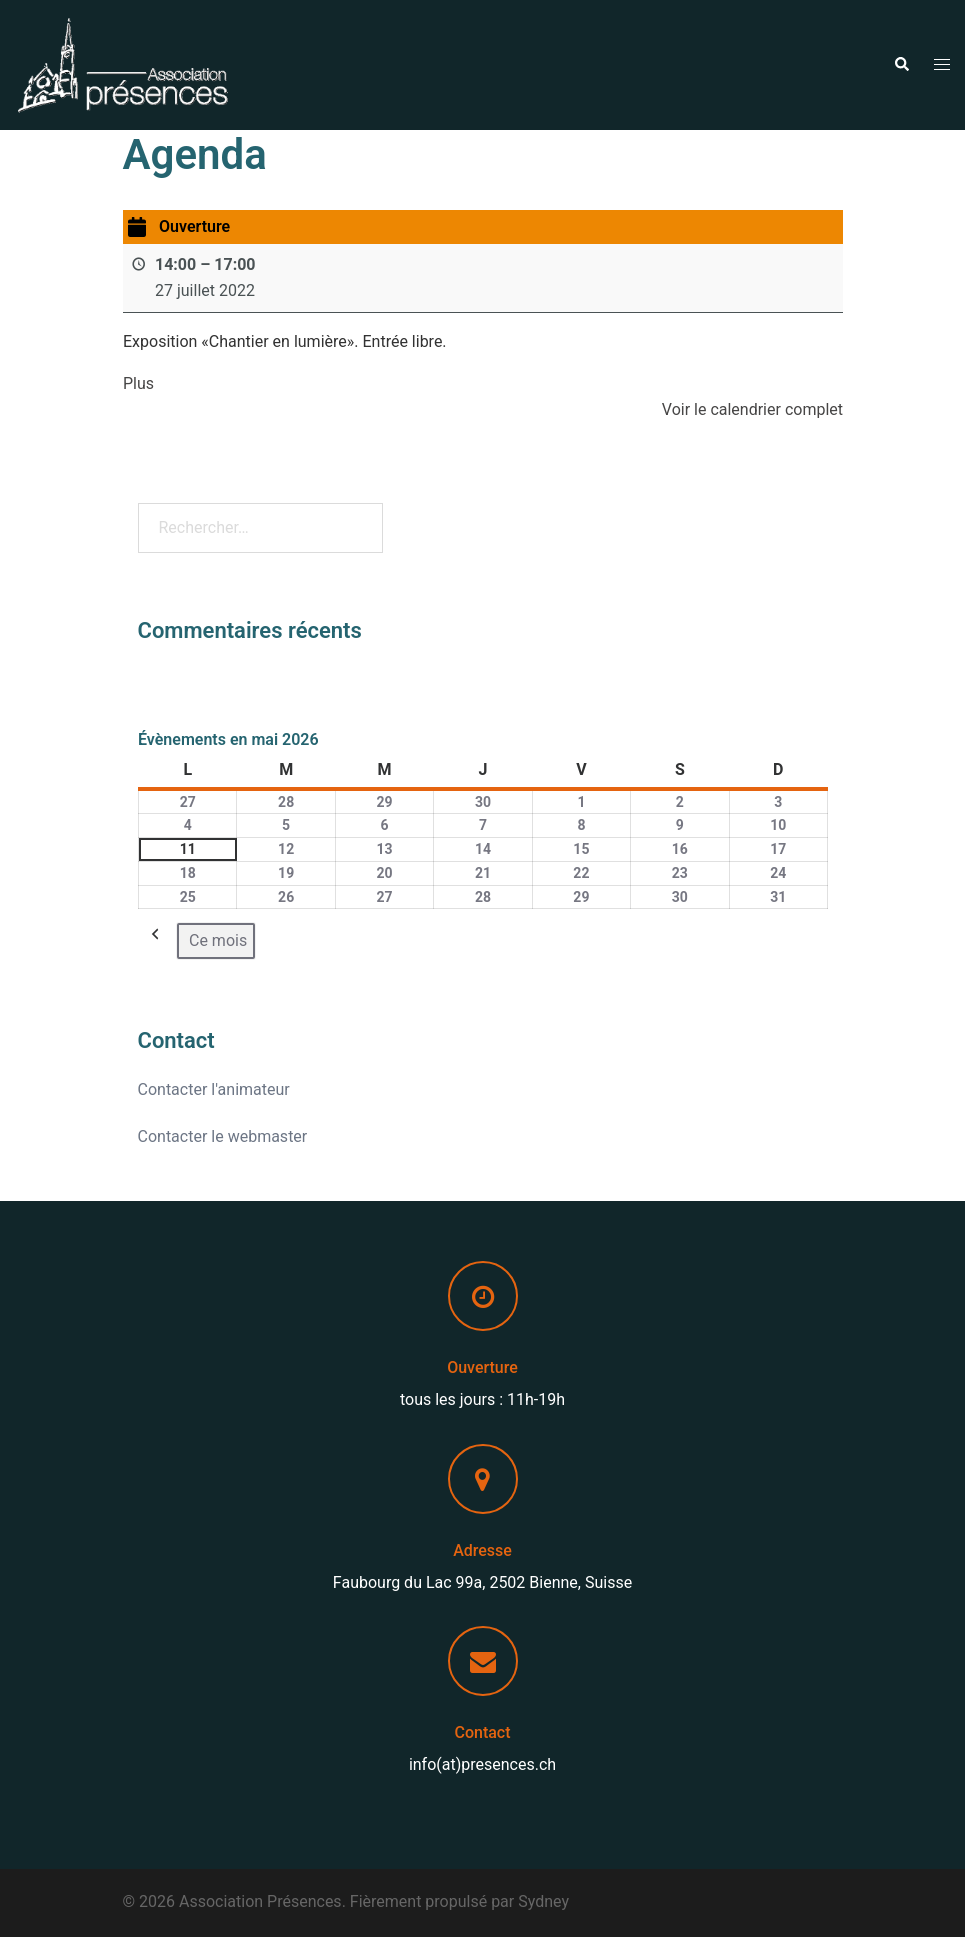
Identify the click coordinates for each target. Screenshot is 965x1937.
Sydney (543, 1901)
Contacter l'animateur (214, 1089)
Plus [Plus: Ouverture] (138, 383)
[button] (901, 65)
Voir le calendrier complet (751, 409)
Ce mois (218, 940)
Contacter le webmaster (223, 1136)
